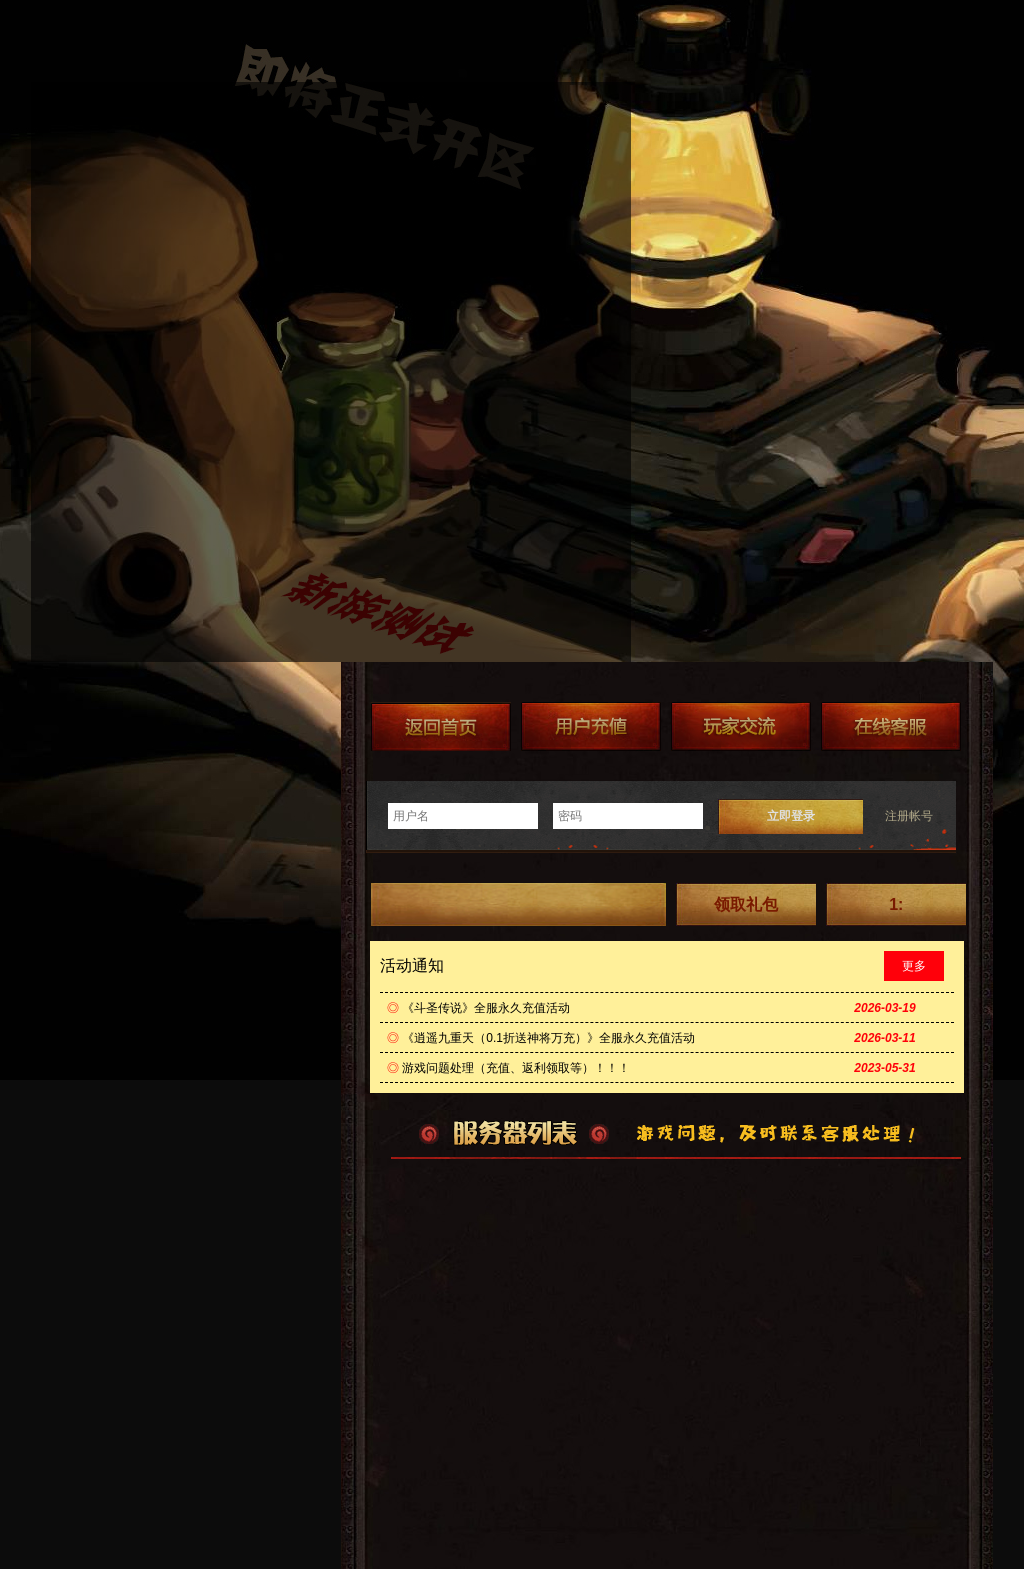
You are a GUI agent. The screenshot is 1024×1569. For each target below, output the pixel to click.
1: (896, 904)
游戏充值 (591, 726)
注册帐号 (909, 816)
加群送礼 (741, 726)
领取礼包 (746, 904)
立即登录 (791, 816)
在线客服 (891, 726)
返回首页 (441, 726)
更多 (914, 966)
